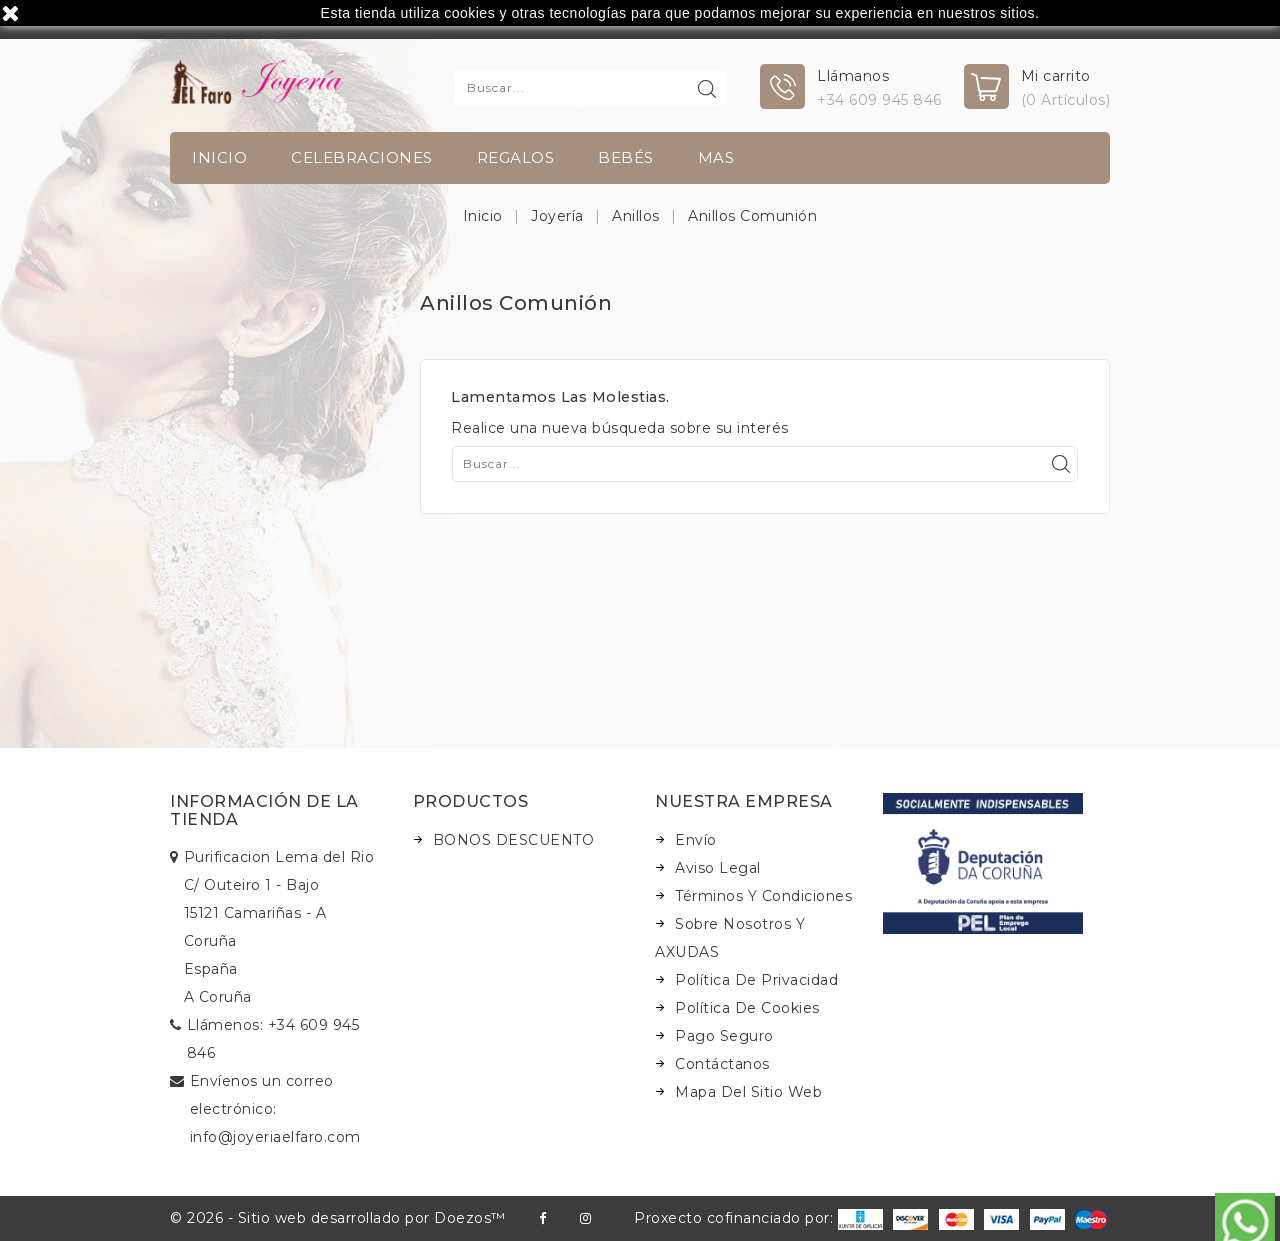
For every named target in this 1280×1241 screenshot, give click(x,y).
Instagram (585, 1218)
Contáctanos (722, 1064)
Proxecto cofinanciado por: (758, 1218)
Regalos (516, 157)
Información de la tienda (264, 810)
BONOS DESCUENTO (514, 840)
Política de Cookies (747, 1008)
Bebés (626, 157)
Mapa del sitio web (748, 1092)
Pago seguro (724, 1036)
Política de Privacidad (756, 980)
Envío (696, 840)
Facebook (542, 1218)
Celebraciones (362, 157)
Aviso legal (718, 868)
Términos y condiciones (763, 896)
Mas (716, 157)
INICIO (219, 157)
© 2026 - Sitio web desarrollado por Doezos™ (338, 1218)
